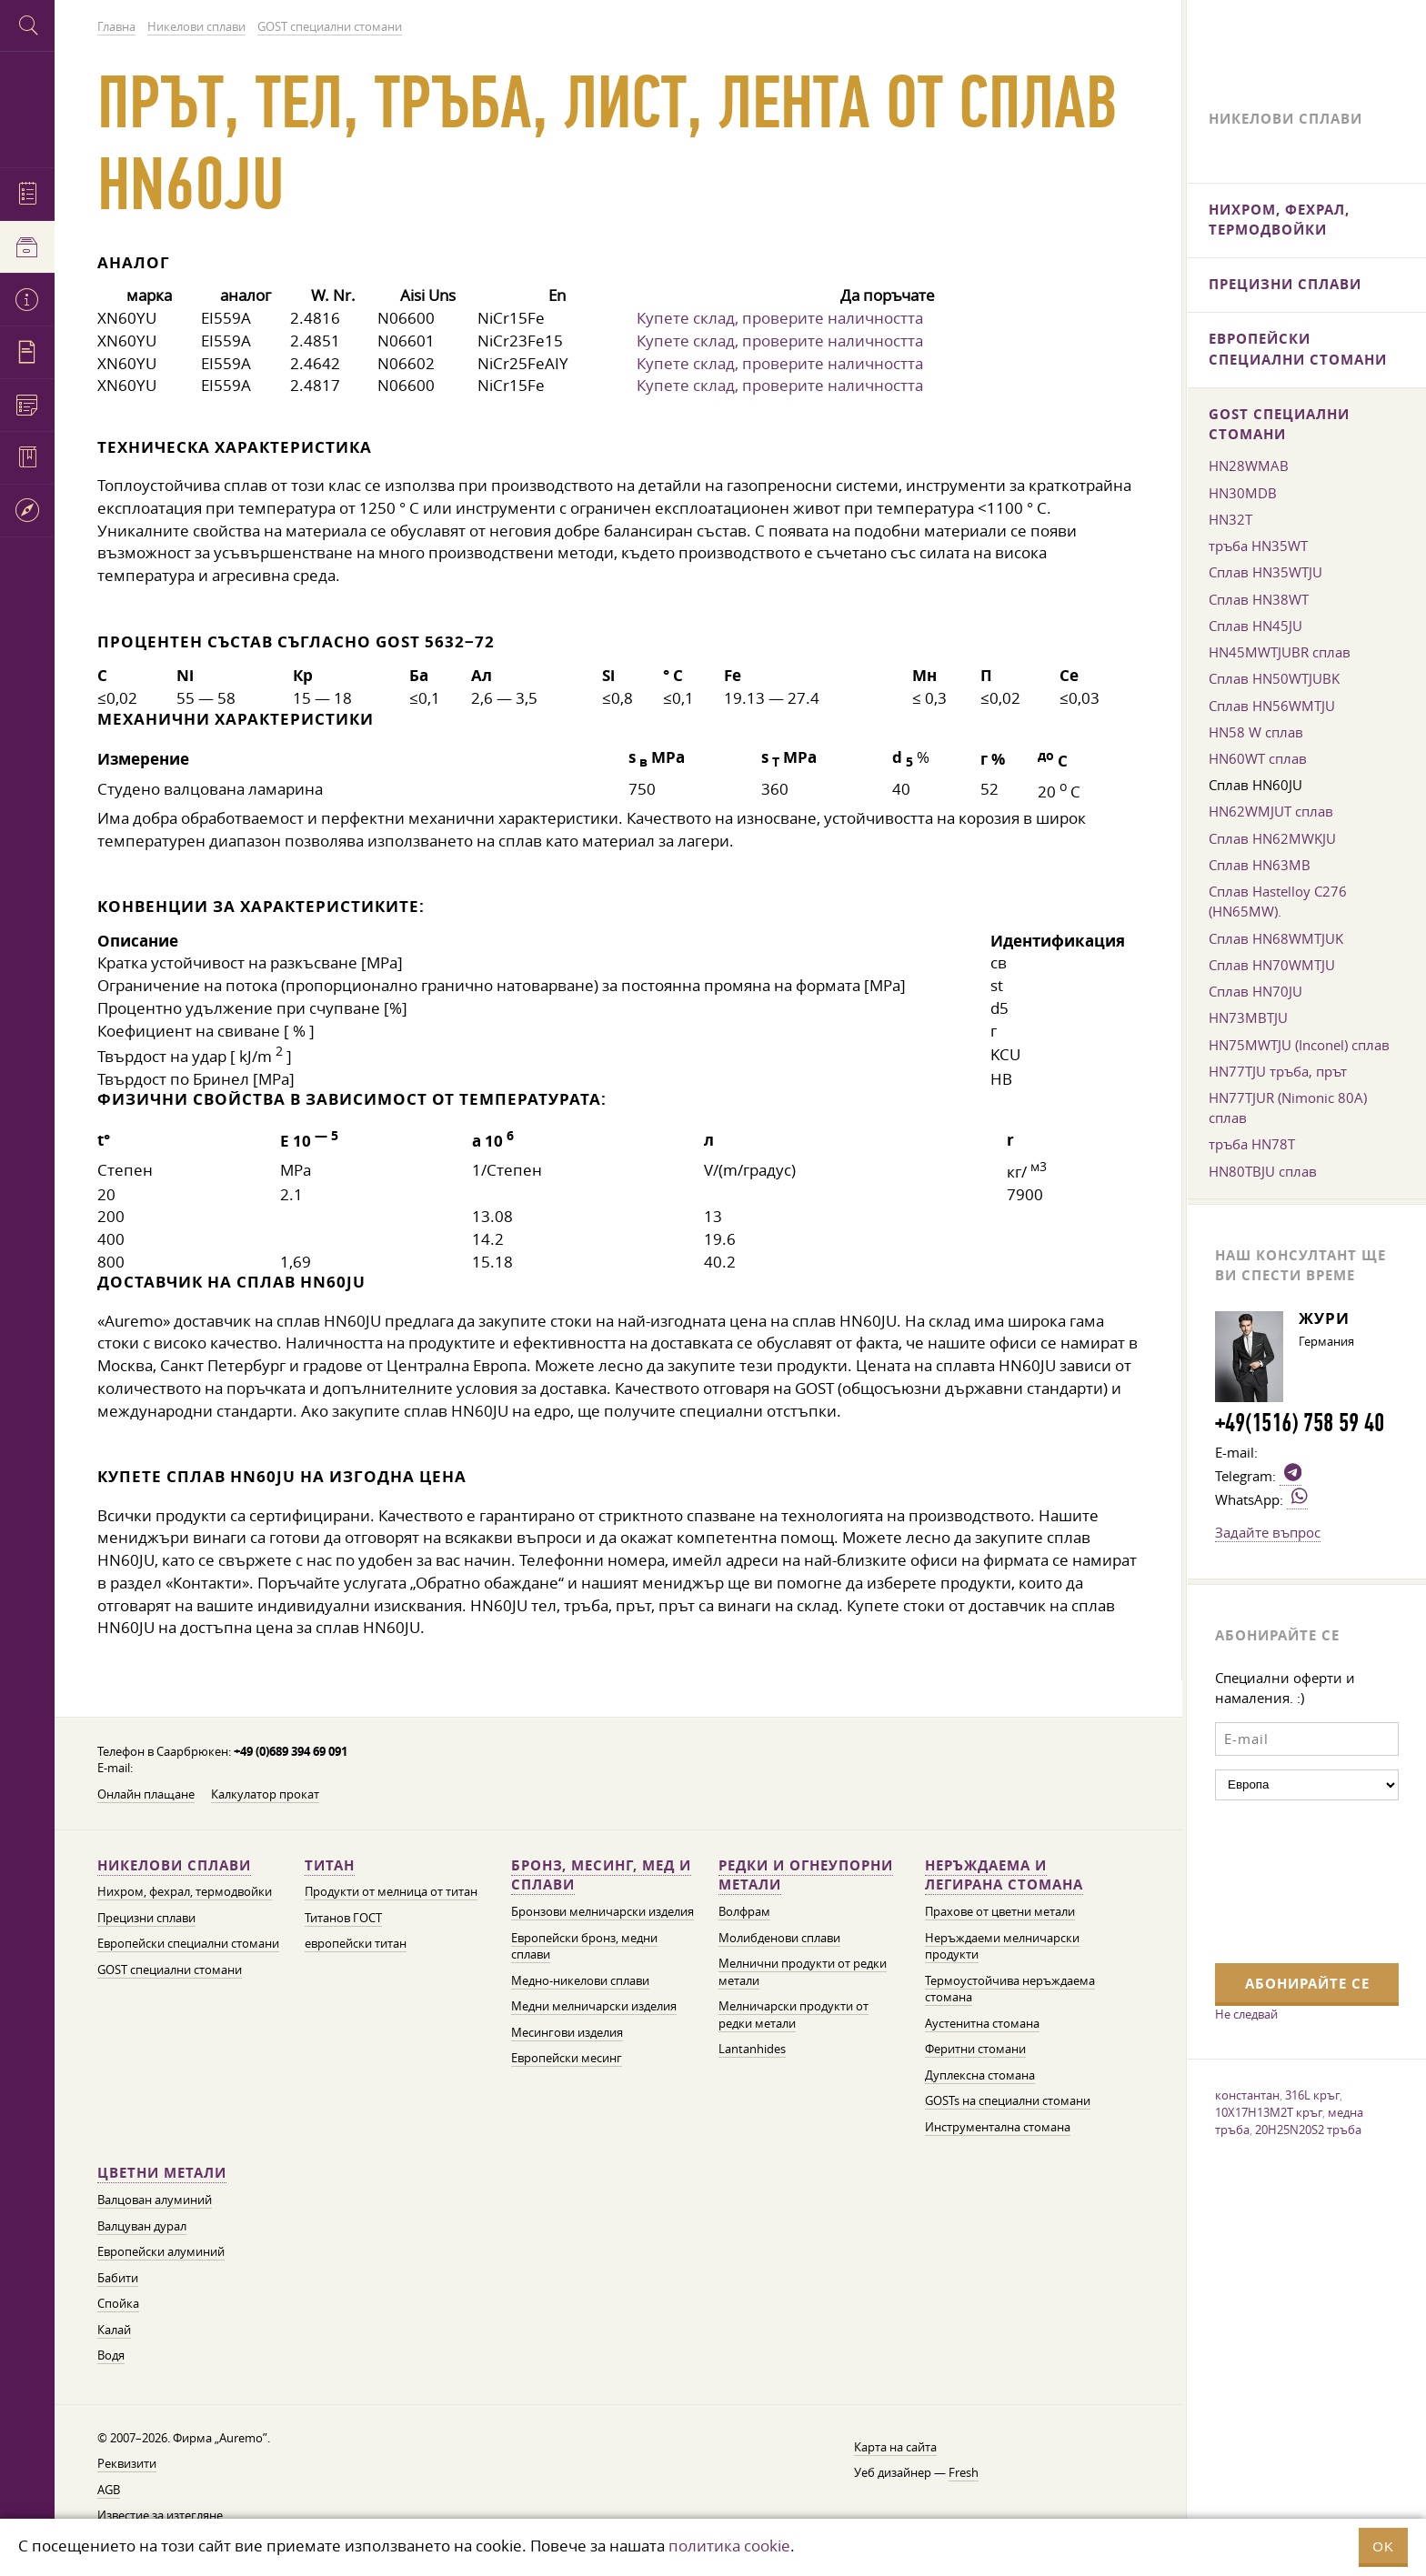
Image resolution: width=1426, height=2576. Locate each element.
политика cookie (729, 2545)
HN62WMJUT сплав (1271, 811)
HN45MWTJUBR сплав (1280, 652)
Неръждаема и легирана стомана (1004, 1875)
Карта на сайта (895, 2447)
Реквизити (126, 2463)
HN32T (1230, 519)
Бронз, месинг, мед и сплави (601, 1875)
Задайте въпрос (1268, 1532)
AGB (108, 2490)
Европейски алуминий (161, 2252)
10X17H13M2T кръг (1268, 2112)
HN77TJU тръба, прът (1278, 1071)
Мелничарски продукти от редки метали (793, 2015)
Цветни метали (161, 2172)
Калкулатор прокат (265, 1794)
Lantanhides (752, 2049)
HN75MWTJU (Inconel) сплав (1299, 1045)
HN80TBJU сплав (1263, 1171)
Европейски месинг (566, 2058)
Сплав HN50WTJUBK (1274, 678)
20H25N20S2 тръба (1308, 2129)
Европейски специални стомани (188, 1943)
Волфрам (744, 1911)
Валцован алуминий (154, 2200)
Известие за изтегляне (160, 2515)
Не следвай (1246, 2014)
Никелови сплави (174, 1865)
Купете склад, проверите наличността (780, 317)
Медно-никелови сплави (580, 1981)
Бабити (117, 2278)
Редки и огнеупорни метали (805, 1875)
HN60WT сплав (1258, 758)
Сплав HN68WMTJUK (1276, 938)
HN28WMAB (1249, 465)
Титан (330, 1865)
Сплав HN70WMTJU (1272, 965)
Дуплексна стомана (980, 2075)
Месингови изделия (567, 2032)
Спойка (118, 2303)
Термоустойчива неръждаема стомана (1010, 1989)
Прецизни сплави (146, 1918)
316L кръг (1312, 2095)
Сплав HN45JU (1255, 625)
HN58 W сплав (1256, 732)
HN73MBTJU (1248, 1017)
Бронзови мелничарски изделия (602, 1911)
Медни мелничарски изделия (594, 2006)
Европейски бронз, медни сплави (584, 1946)
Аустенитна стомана (982, 2023)
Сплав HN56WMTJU (1272, 706)
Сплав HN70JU (1255, 991)
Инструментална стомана (997, 2127)
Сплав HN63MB (1260, 865)
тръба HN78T (1252, 1144)
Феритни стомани (975, 2049)
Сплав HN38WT (1259, 599)
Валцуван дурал (141, 2226)
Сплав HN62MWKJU (1272, 838)
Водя (111, 2355)
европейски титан (356, 1943)
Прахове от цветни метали (1000, 1911)
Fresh (964, 2473)
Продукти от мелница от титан (391, 1891)
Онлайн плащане (146, 1794)
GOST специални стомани (169, 1970)
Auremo (27, 107)
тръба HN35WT (1258, 545)
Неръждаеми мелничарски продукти (1002, 1946)
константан (1247, 2095)
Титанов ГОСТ (343, 1918)
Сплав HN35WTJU (1265, 572)
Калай (114, 2330)
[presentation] (1289, 1879)
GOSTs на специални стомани (1007, 2101)
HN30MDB (1243, 493)
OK (1383, 2546)
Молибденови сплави (779, 1938)
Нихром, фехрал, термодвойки (184, 1891)
